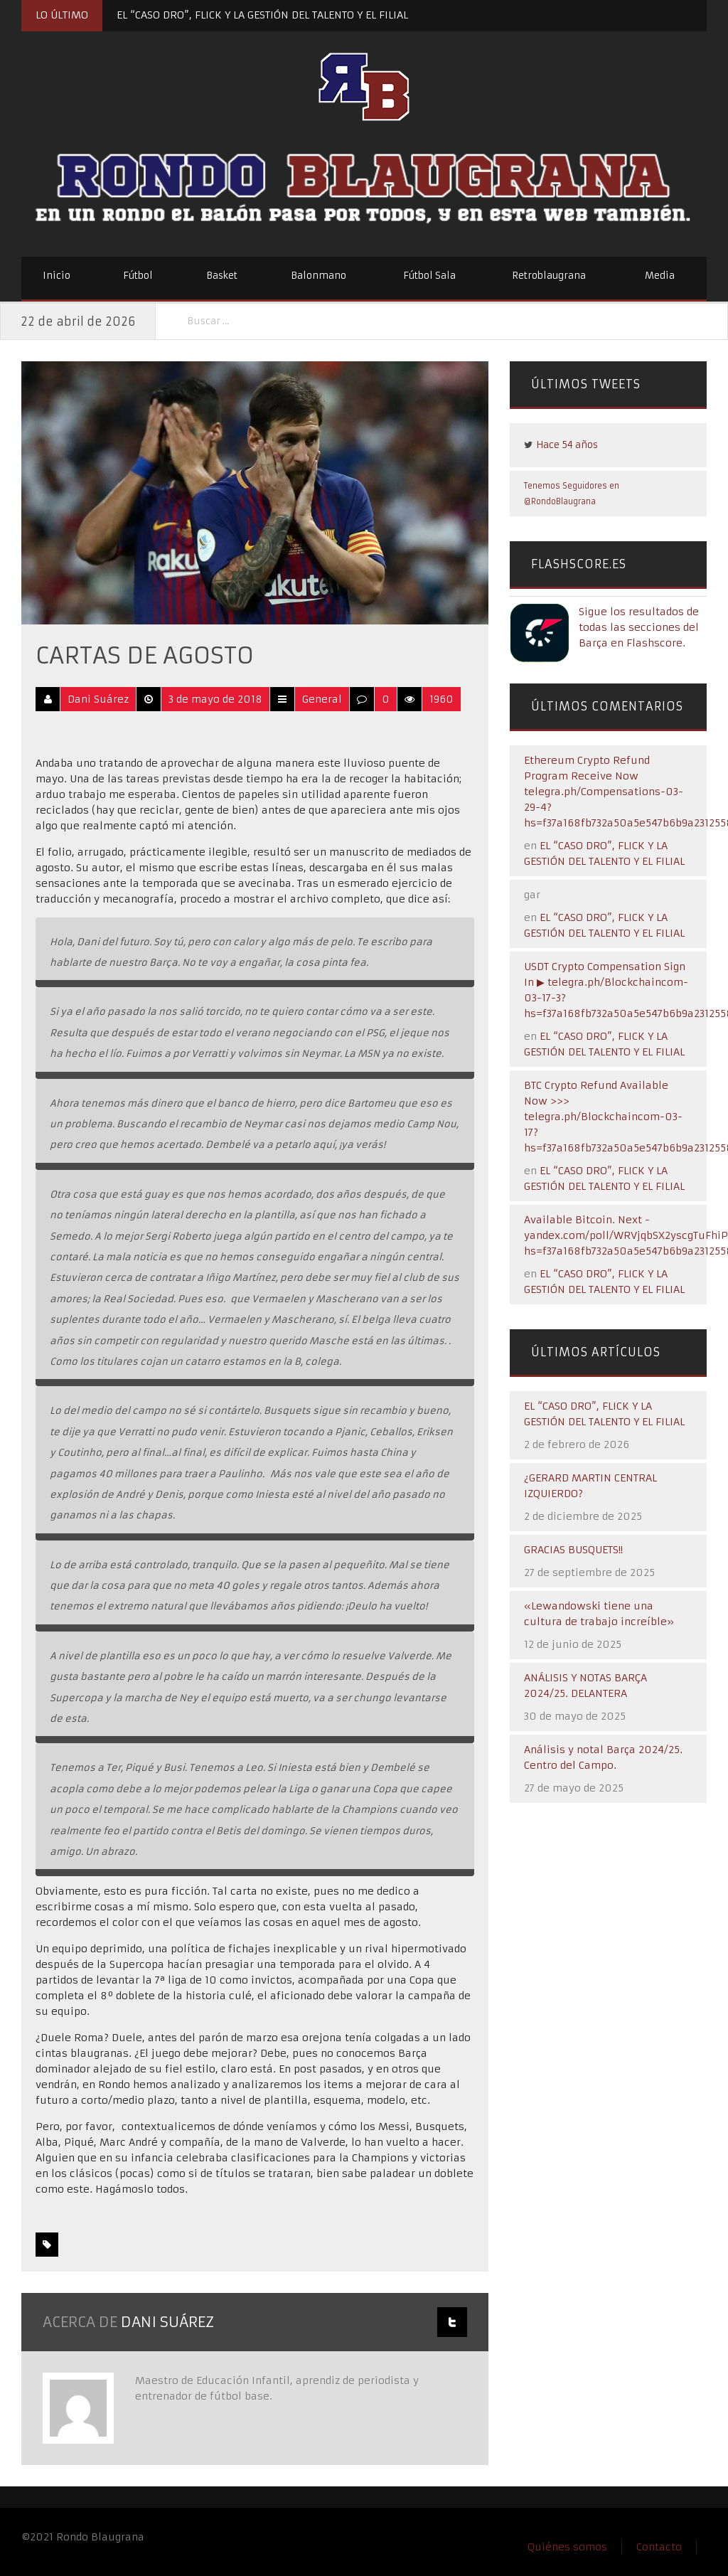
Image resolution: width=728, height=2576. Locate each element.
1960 (441, 699)
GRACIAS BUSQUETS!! (573, 1549)
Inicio (56, 276)
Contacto (659, 2546)
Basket (221, 276)
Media (660, 276)
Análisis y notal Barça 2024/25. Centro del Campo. (603, 1757)
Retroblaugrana (549, 276)
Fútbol (138, 276)
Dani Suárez (98, 699)
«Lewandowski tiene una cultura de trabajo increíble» (599, 1614)
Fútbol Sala (429, 276)
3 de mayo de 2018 (215, 699)
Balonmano (318, 276)
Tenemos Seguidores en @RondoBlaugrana (571, 493)
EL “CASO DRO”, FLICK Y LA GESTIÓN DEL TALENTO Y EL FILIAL (262, 15)
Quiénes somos (567, 2546)
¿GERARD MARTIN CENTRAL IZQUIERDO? (590, 1485)
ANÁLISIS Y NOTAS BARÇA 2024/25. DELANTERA (585, 1685)
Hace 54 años (567, 445)
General (322, 699)
